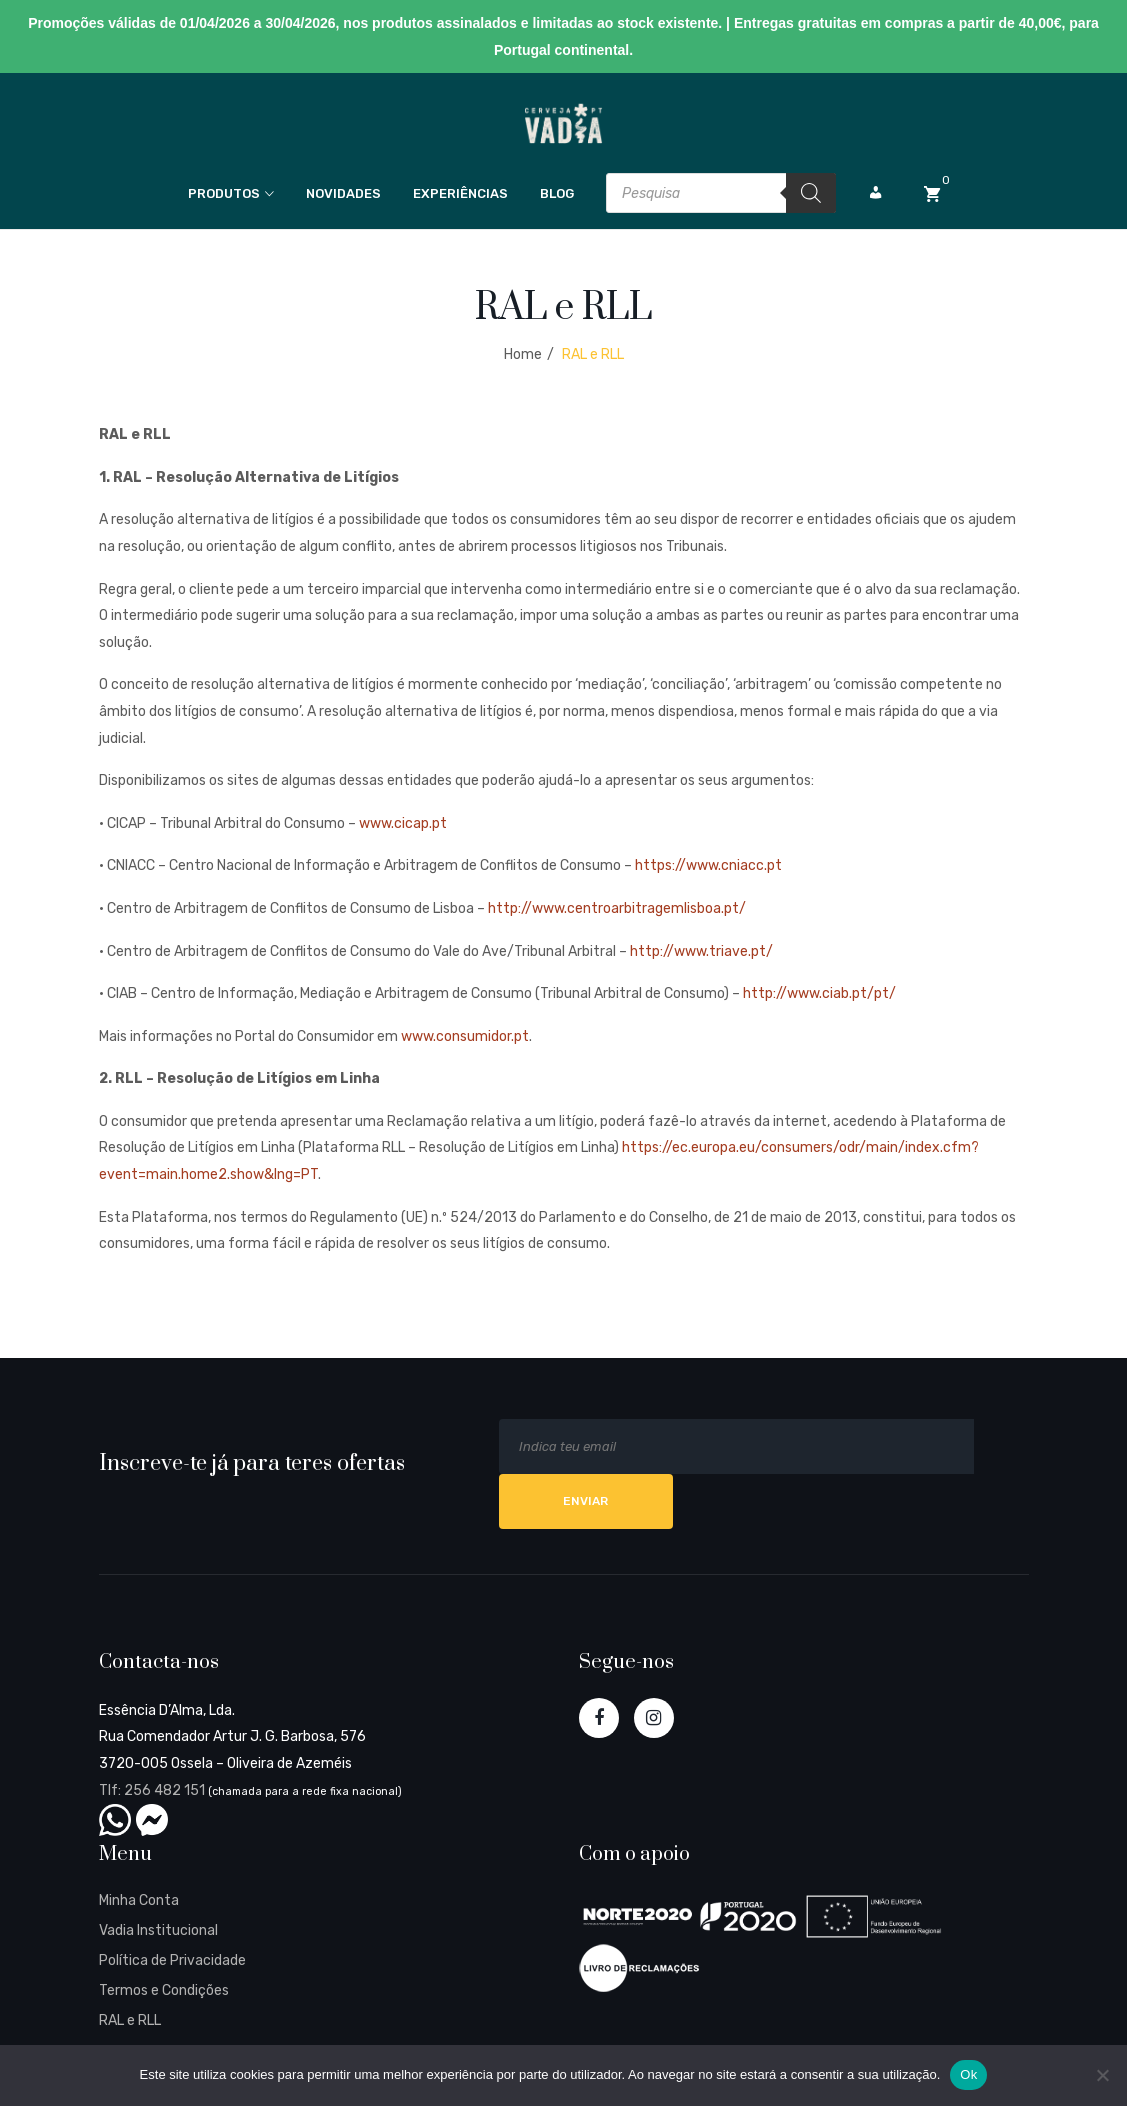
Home (523, 354)
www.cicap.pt (403, 823)
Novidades (343, 193)
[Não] (1102, 2075)
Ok (968, 2074)
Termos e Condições (164, 1990)
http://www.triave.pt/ (701, 951)
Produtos (224, 193)
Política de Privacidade (172, 1960)
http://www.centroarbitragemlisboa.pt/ (617, 908)
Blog (557, 193)
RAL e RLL (130, 2020)
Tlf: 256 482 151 (152, 1790)
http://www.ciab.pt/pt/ (819, 993)
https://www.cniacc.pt (708, 865)
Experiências (460, 193)
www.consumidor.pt (465, 1036)
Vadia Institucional (158, 1930)
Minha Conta (139, 1900)
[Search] (811, 193)
